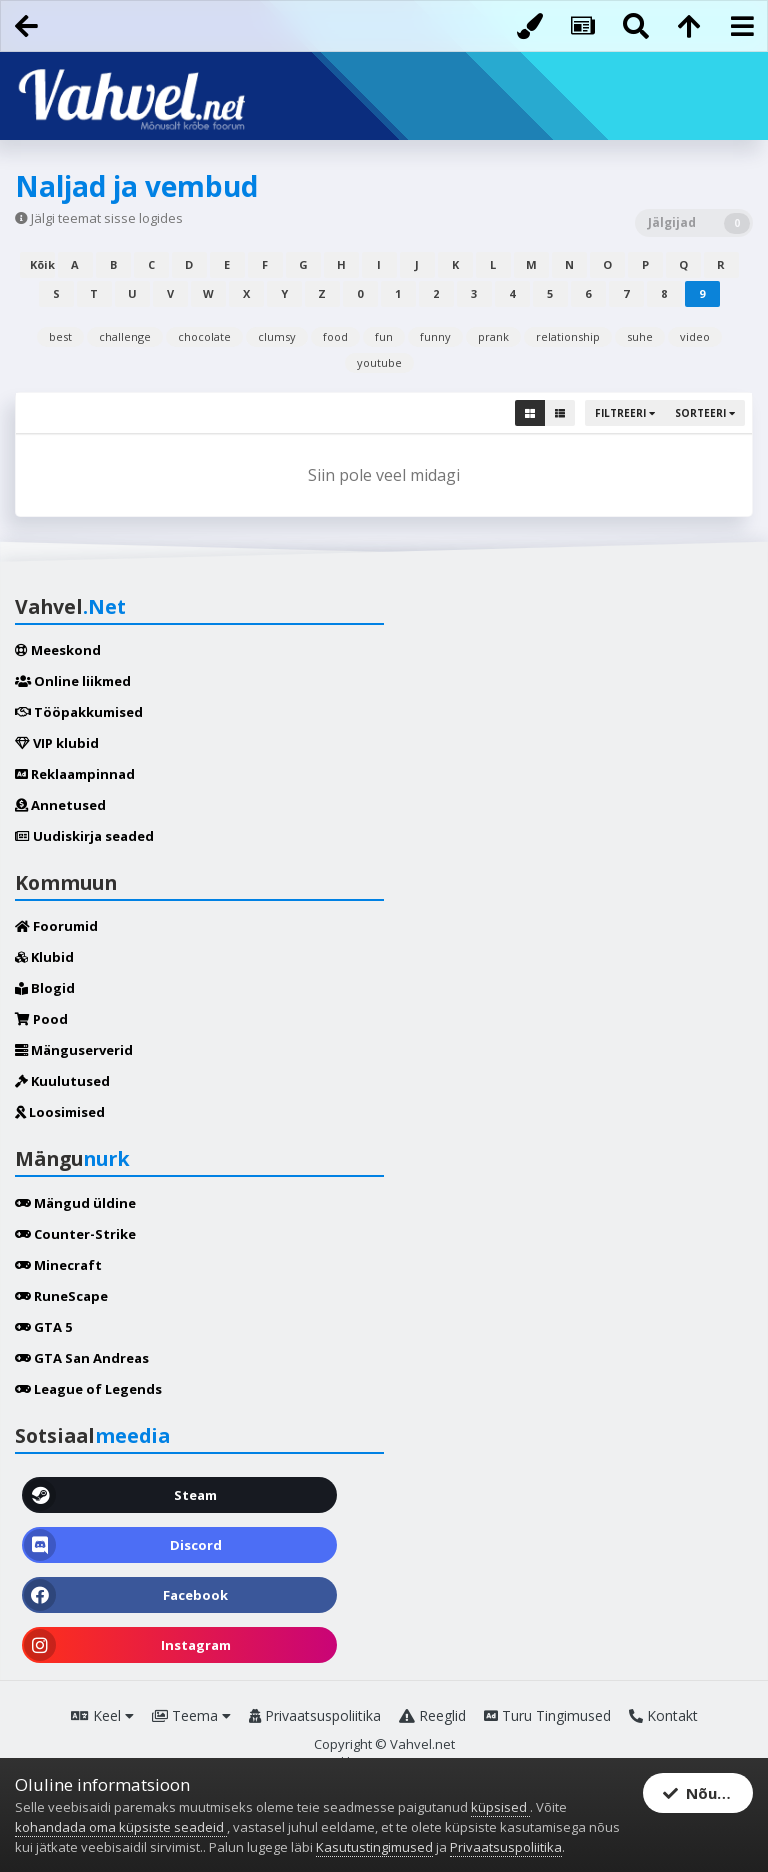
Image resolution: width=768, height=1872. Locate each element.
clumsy (277, 336)
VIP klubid (57, 743)
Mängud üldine (75, 1203)
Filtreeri (625, 413)
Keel (102, 1715)
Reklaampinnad (75, 774)
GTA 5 (43, 1327)
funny (435, 336)
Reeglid (432, 1715)
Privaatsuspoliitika (315, 1715)
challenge (125, 336)
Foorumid (56, 926)
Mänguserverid (74, 1050)
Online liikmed (73, 681)
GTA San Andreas (82, 1358)
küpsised (500, 1807)
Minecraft (58, 1265)
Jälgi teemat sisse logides (107, 218)
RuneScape (61, 1296)
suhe (640, 336)
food (335, 336)
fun (384, 336)
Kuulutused (62, 1081)
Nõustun (707, 1794)
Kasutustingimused (374, 1847)
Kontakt (663, 1715)
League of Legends (88, 1389)
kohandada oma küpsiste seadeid (121, 1827)
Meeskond (58, 650)
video (695, 336)
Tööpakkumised (79, 712)
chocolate (204, 336)
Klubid (44, 957)
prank (493, 336)
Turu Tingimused (547, 1715)
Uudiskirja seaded (84, 836)
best (60, 336)
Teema (191, 1715)
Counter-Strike (75, 1234)
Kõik (42, 264)
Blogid (45, 988)
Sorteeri (705, 413)
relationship (568, 336)
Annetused (60, 805)
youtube (379, 362)
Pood (41, 1019)
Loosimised (60, 1112)
